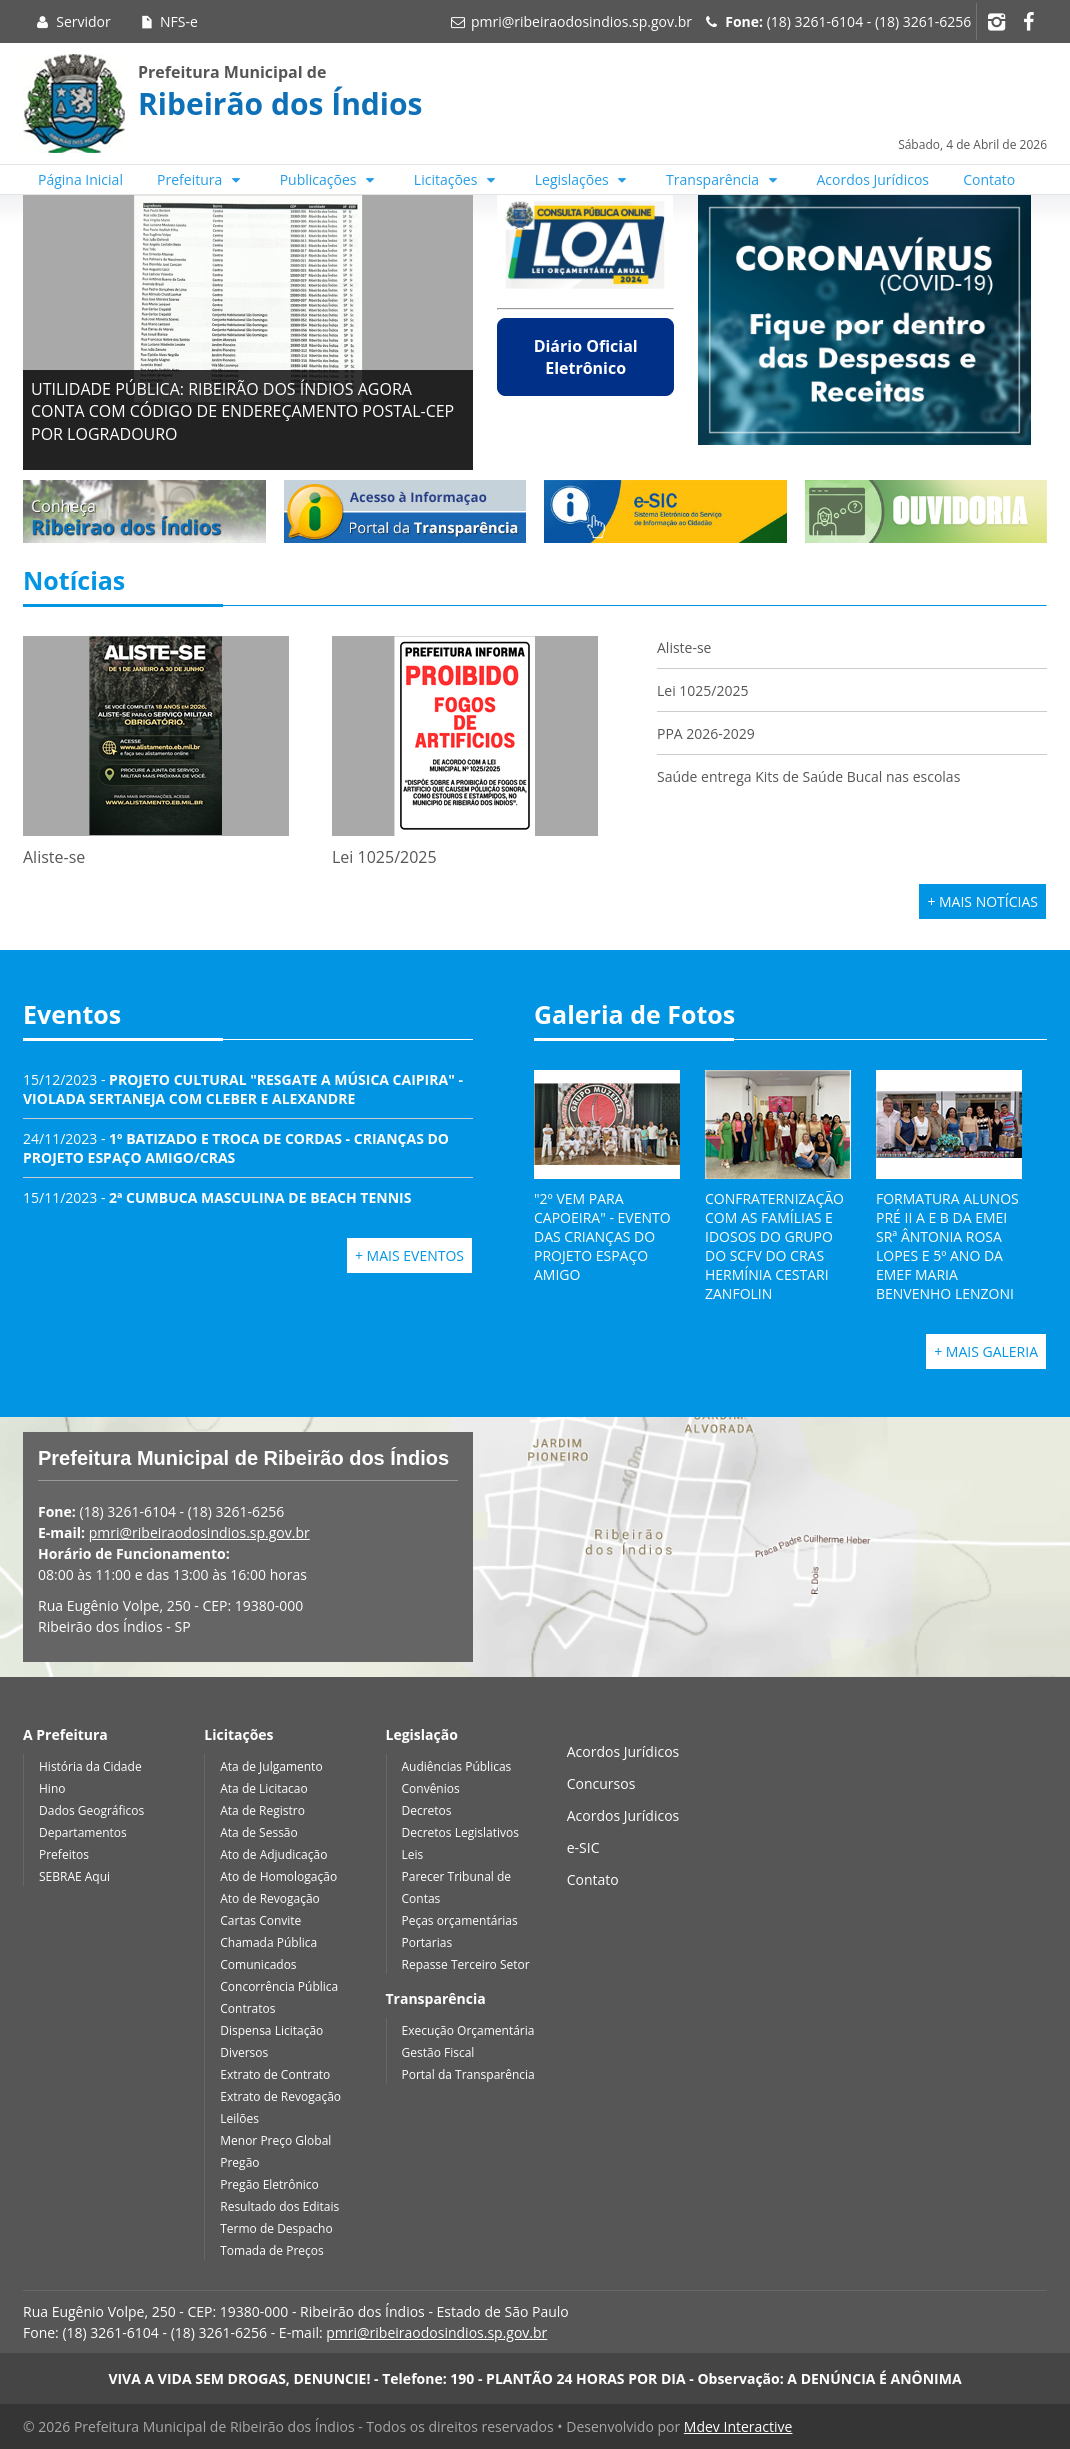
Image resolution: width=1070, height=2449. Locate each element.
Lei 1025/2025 (703, 690)
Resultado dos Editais (279, 2206)
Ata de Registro (262, 1810)
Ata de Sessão (259, 1832)
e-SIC (583, 1847)
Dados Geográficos (91, 1810)
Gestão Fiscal (438, 2052)
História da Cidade (90, 1766)
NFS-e (167, 21)
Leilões (239, 2118)
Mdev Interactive (738, 2426)
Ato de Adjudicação (273, 1854)
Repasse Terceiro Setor (466, 1964)
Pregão (239, 2162)
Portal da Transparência (468, 2074)
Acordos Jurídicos (873, 179)
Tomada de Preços (271, 2250)
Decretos (427, 1810)
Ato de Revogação (270, 1898)
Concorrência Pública (279, 1986)
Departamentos (83, 1832)
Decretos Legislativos (460, 1832)
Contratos (247, 2008)
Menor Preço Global (275, 2140)
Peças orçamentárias (460, 1920)
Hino (52, 1788)
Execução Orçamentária (468, 2030)
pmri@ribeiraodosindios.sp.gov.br (581, 21)
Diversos (244, 2052)
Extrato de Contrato (275, 2074)
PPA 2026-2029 (706, 733)
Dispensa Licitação (271, 2030)
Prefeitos (64, 1854)
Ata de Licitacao (264, 1788)
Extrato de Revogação (280, 2096)
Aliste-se (684, 647)
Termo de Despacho (276, 2228)
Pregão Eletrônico (269, 2184)
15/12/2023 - (243, 1089)
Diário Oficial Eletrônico (586, 357)
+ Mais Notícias (982, 901)
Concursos (601, 1783)
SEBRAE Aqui (74, 1876)
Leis (413, 1854)
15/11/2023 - (217, 1197)
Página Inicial (80, 179)
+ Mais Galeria (986, 1351)
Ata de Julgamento (271, 1766)
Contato (989, 179)
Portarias (427, 1942)
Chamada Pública (268, 1942)
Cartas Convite (260, 1920)
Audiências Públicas (457, 1766)
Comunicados (258, 1964)
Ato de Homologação (278, 1876)
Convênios (431, 1788)
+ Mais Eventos (409, 1255)
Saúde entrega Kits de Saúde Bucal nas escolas (808, 776)
